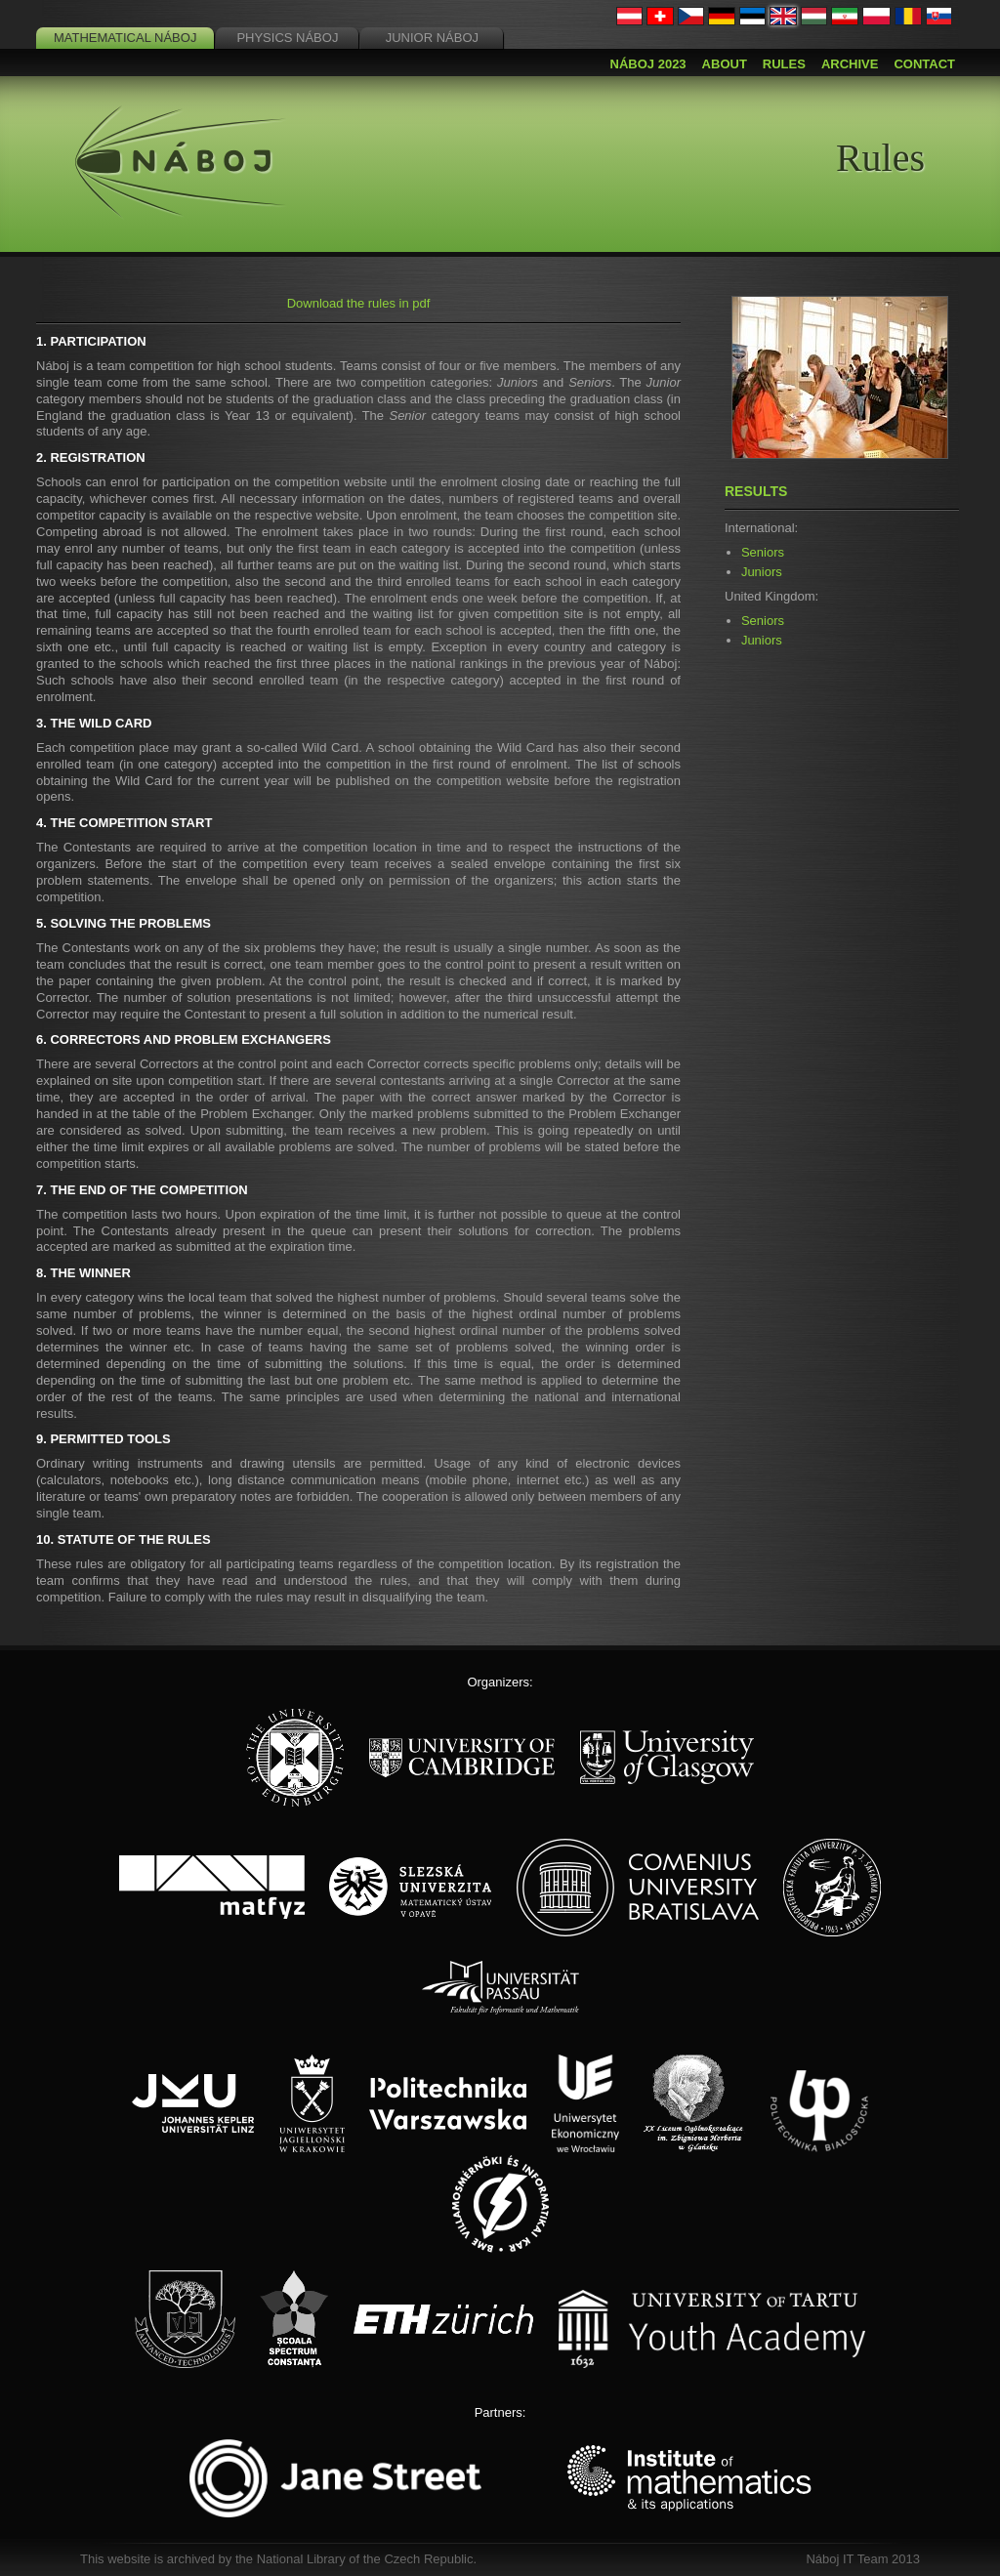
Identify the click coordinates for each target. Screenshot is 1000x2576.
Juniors (761, 571)
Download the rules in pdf (359, 303)
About (724, 64)
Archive (850, 64)
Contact (924, 64)
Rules (784, 64)
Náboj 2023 (648, 64)
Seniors (762, 552)
